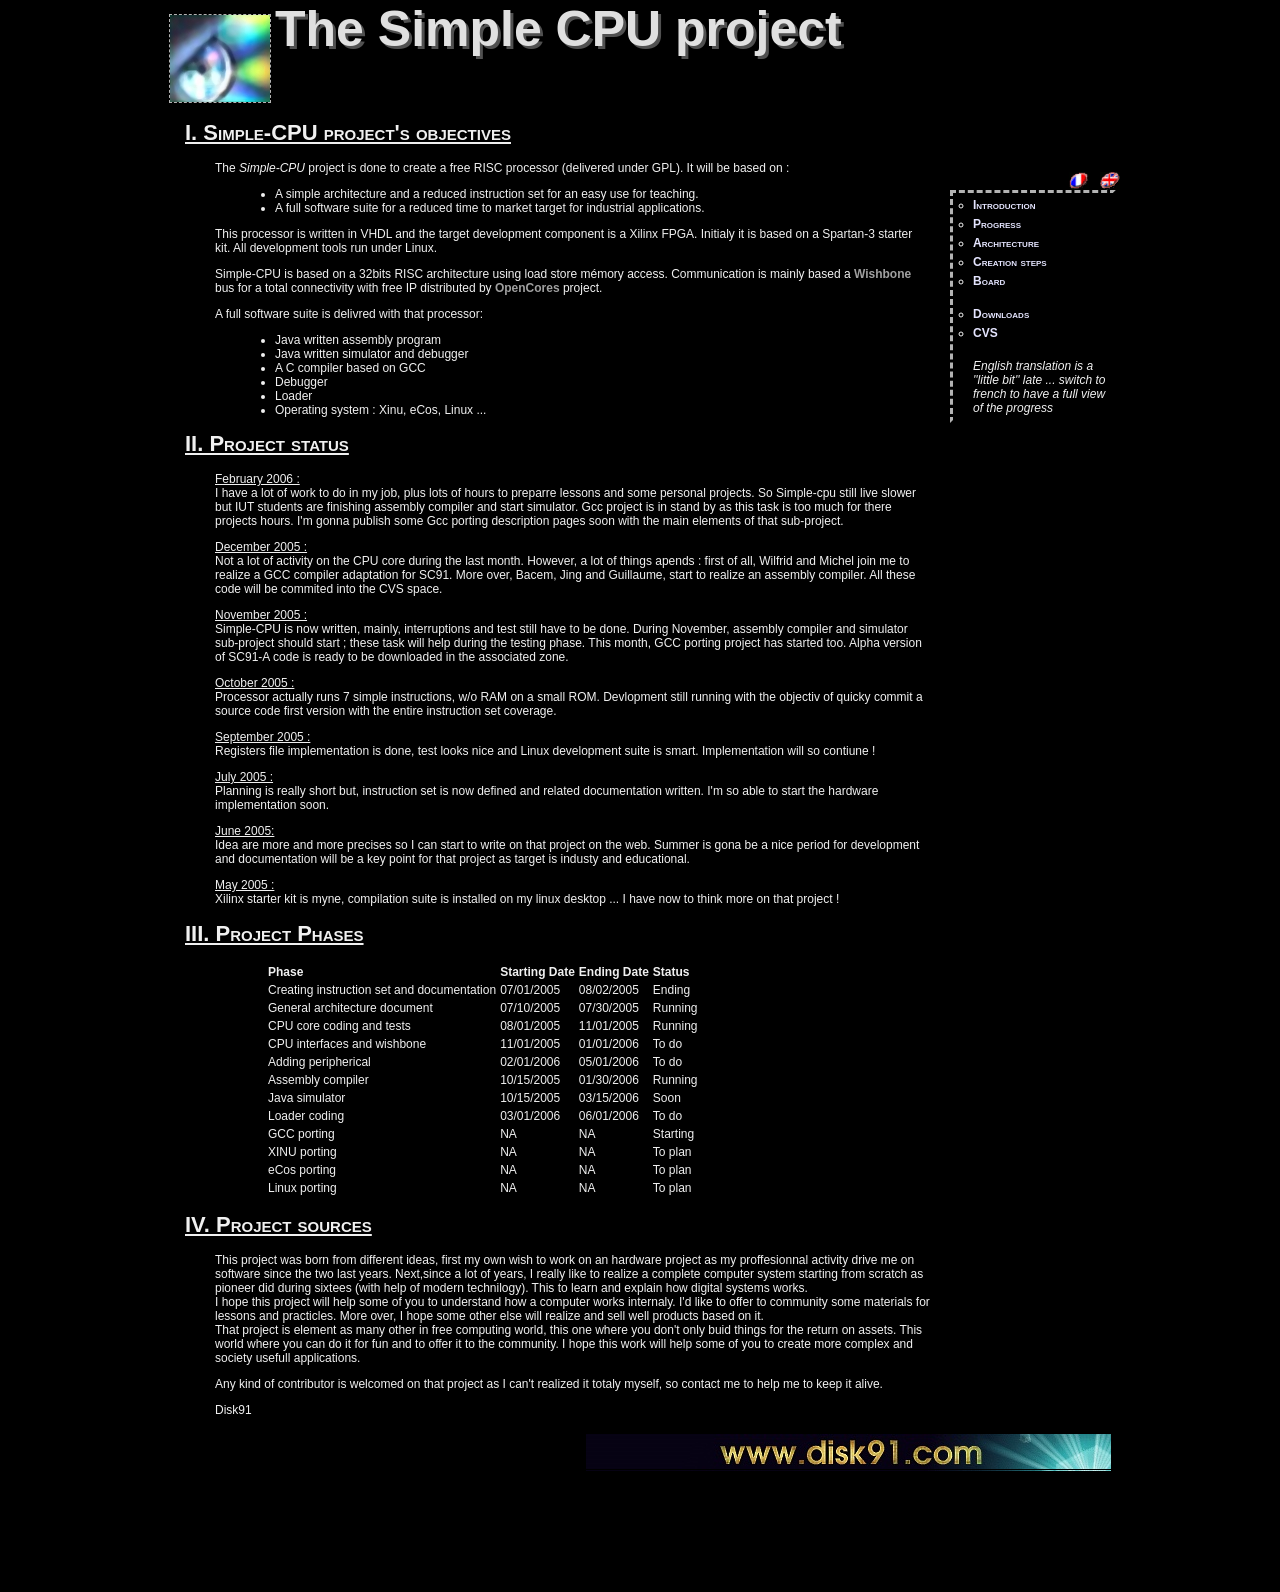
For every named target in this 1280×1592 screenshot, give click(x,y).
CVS (985, 333)
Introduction (1004, 205)
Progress (997, 224)
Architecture (1006, 243)
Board (989, 281)
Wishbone (882, 274)
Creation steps (1010, 262)
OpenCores (527, 288)
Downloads (1001, 314)
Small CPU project (169, 1469)
